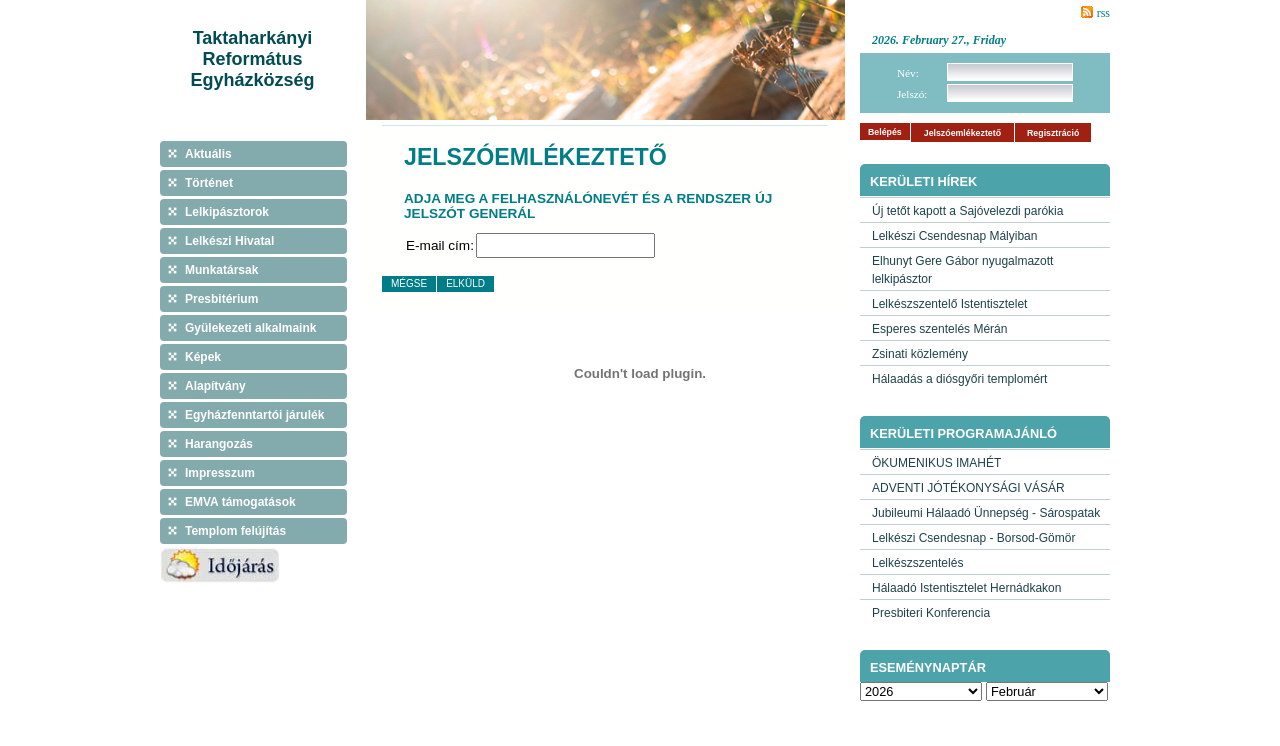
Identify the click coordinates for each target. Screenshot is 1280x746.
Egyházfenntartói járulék (254, 415)
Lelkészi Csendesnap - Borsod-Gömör (973, 538)
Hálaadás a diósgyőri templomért (959, 379)
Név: (908, 73)
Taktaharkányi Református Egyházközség (252, 59)
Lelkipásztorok (227, 212)
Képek (203, 357)
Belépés (885, 132)
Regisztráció (1053, 133)
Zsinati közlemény (920, 354)
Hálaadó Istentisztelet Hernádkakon (966, 588)
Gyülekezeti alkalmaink (250, 328)
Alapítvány (215, 386)
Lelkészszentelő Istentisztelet (949, 304)
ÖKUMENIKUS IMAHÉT (936, 463)
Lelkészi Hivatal (229, 241)
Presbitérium (221, 299)
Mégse (409, 283)
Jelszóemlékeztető (962, 133)
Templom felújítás (235, 531)
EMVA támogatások (240, 502)
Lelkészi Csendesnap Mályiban (954, 236)
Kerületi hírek (923, 181)
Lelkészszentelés (917, 563)
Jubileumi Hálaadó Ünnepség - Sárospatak (986, 513)
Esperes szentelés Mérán (939, 329)
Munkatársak (221, 270)
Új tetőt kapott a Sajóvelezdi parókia (967, 211)
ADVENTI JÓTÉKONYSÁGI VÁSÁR (968, 488)
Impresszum (220, 473)
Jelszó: (912, 94)
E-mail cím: (440, 245)
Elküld (465, 283)
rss (1103, 13)
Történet (209, 183)
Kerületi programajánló (963, 433)
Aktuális (208, 154)
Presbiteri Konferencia (931, 613)
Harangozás (219, 444)
